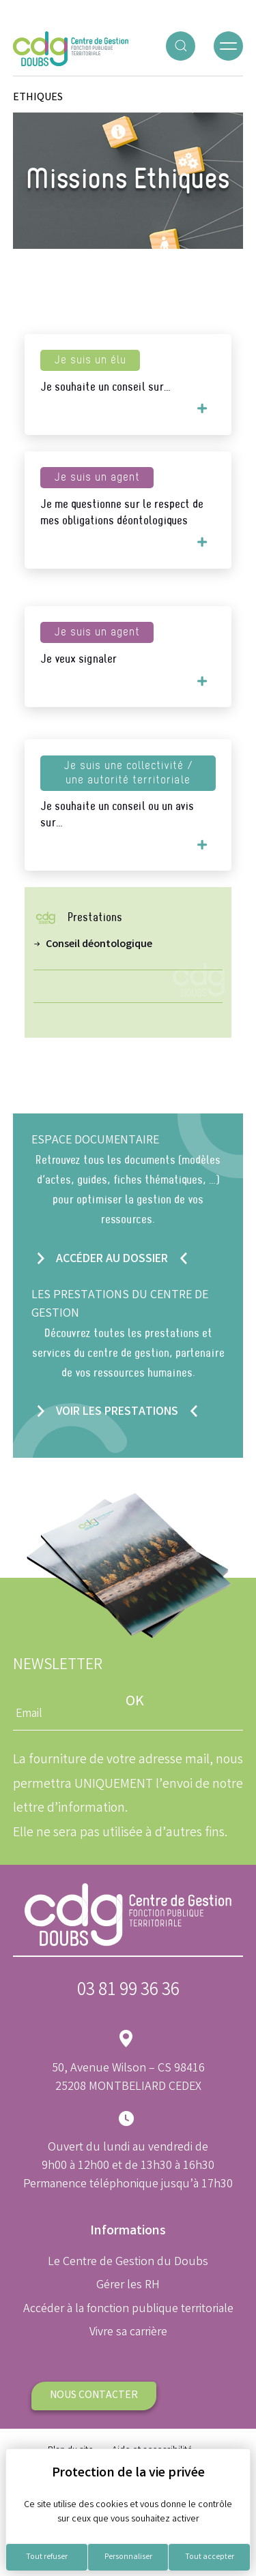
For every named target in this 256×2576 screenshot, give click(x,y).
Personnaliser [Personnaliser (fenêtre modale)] (128, 2557)
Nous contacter (94, 2395)
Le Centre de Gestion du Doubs (128, 2262)
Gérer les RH (128, 2285)
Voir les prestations (117, 1412)
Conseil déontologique (99, 945)
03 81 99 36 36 (128, 1991)
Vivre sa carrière (128, 2332)
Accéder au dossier (112, 1259)
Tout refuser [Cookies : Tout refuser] (47, 2557)
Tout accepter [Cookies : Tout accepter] (209, 2557)
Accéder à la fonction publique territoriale (128, 2309)
